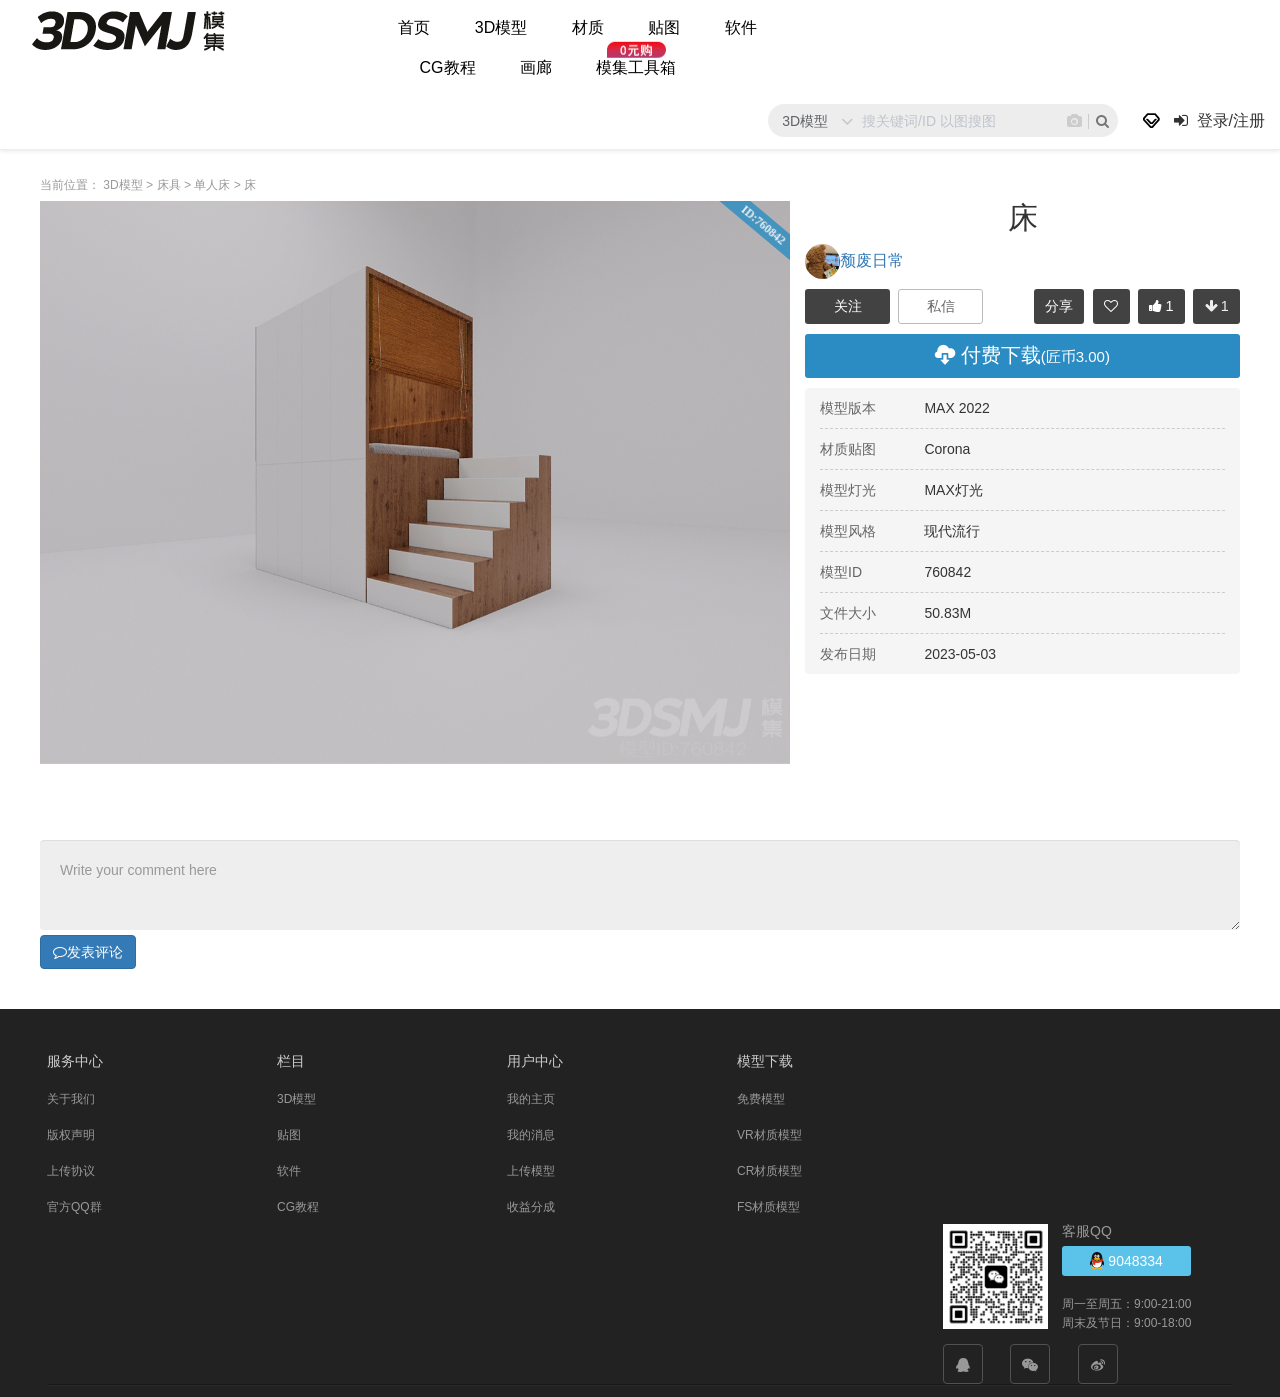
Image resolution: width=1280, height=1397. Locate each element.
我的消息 (531, 1135)
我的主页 (531, 1099)
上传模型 (531, 1171)
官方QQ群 (74, 1207)
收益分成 (531, 1207)
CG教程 (448, 67)
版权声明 (71, 1135)
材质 (588, 27)
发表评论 (88, 952)
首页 (414, 27)
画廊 (536, 67)
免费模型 (761, 1099)
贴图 (664, 27)
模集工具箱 (636, 67)
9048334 (1126, 1260)
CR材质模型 (769, 1171)
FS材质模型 (768, 1207)
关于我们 (71, 1099)
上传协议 (71, 1171)
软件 (741, 27)
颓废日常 (854, 260)
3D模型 (501, 27)
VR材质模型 (769, 1135)
